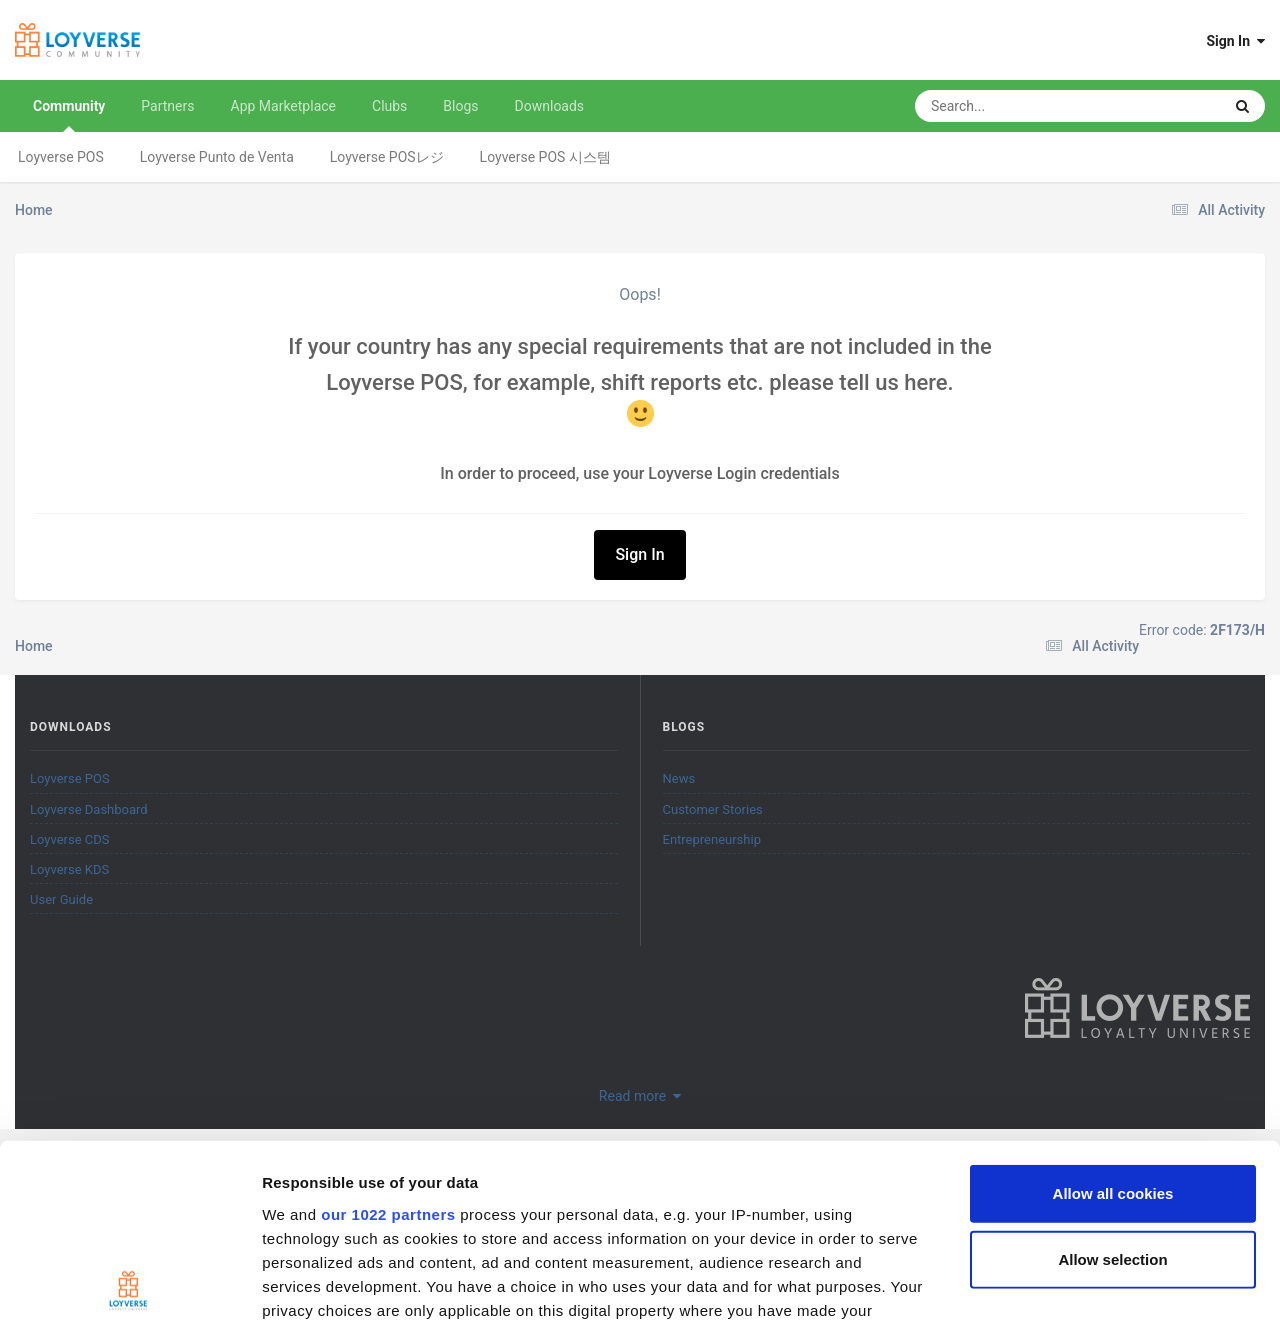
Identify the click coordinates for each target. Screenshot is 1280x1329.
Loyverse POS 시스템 (545, 157)
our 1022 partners (388, 1043)
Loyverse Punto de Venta (217, 157)
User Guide (61, 899)
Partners (167, 106)
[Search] (1017, 106)
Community (69, 115)
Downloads (550, 106)
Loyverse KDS (69, 869)
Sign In (1235, 41)
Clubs (389, 106)
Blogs (460, 106)
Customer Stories (713, 809)
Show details (1049, 1289)
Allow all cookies (1113, 1023)
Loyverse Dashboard (89, 809)
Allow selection (1112, 1088)
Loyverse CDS (70, 839)
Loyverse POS (61, 157)
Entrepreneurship (712, 839)
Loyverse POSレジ (387, 157)
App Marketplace (284, 106)
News (679, 778)
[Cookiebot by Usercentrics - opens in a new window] (129, 1290)
